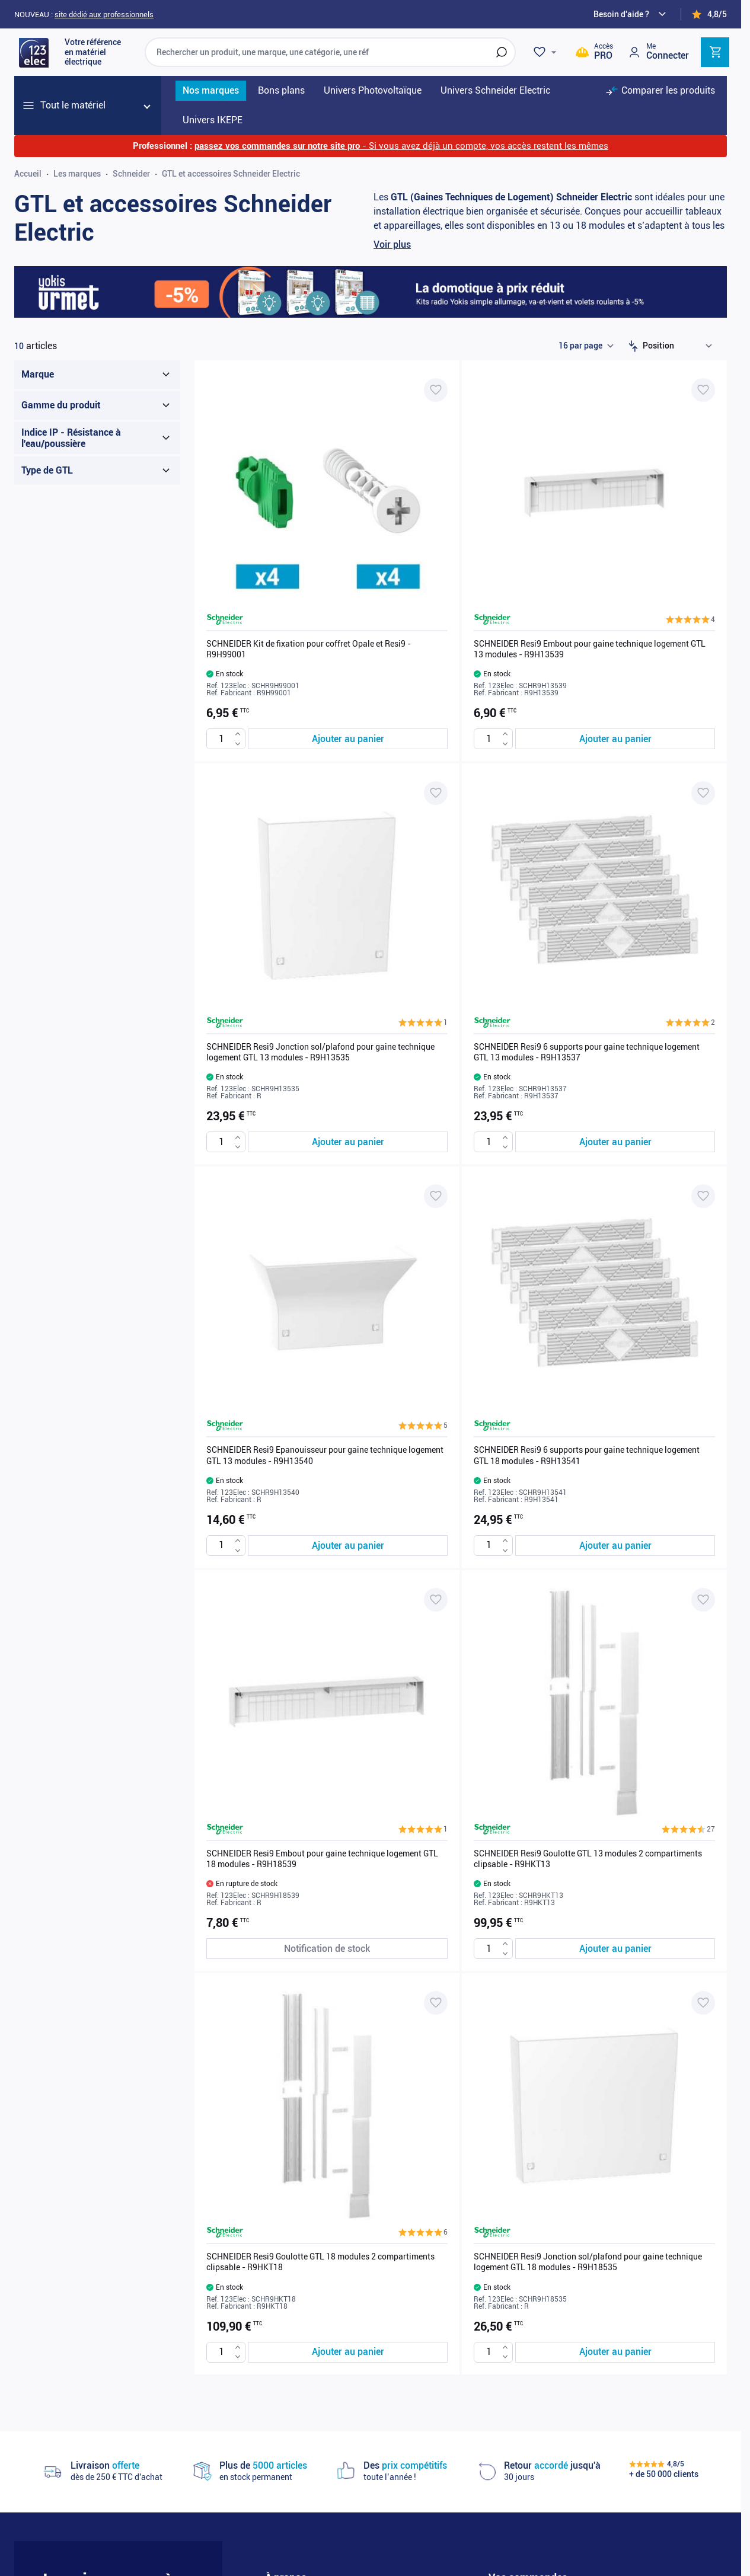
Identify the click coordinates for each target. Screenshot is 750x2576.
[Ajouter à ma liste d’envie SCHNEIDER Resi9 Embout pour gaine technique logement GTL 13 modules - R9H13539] (703, 390)
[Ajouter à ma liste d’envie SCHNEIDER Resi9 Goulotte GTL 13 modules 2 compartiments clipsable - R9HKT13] (703, 1600)
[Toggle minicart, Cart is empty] (715, 52)
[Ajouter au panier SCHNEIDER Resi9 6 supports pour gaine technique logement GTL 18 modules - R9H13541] (615, 1545)
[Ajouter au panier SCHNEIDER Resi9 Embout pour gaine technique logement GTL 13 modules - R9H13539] (615, 738)
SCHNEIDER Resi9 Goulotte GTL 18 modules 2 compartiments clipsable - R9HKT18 (320, 2262)
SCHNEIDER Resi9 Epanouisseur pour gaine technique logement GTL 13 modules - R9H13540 (324, 1455)
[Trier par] (680, 346)
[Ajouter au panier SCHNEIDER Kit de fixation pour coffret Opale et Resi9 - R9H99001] (348, 738)
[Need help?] (631, 14)
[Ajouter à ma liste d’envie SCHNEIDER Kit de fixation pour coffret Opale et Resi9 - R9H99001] (436, 390)
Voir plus (392, 244)
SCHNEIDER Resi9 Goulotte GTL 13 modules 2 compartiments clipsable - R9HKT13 (588, 1859)
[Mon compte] (658, 51)
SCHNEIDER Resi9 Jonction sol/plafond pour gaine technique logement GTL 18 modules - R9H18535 (588, 2262)
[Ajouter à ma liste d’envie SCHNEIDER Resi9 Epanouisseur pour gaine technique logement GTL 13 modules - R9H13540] (436, 1196)
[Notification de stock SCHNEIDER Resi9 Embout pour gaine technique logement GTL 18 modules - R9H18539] (327, 1948)
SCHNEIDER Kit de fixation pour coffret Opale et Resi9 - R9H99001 (308, 649)
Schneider (131, 173)
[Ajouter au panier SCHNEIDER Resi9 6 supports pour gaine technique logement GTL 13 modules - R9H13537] (615, 1142)
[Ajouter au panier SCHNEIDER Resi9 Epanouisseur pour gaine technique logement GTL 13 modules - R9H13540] (348, 1545)
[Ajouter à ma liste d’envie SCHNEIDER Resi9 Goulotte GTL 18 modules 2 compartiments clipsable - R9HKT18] (436, 2003)
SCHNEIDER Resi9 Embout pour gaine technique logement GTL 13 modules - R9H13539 (590, 649)
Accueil (28, 173)
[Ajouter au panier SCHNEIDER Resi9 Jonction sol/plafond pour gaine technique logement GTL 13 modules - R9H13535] (348, 1142)
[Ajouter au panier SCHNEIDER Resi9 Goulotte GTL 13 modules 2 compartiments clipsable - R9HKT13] (615, 1948)
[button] (690, 619)
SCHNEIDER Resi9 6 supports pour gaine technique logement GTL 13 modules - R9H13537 (587, 1052)
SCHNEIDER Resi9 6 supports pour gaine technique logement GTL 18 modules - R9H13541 (587, 1455)
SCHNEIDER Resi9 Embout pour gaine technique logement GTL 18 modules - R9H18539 (322, 1859)
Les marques (77, 173)
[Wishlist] (546, 52)
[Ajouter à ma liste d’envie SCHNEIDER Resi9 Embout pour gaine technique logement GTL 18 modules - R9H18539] (436, 1600)
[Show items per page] (585, 346)
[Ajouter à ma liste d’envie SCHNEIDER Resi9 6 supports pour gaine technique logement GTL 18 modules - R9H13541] (703, 1196)
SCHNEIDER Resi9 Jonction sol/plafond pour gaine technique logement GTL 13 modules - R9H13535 (320, 1052)
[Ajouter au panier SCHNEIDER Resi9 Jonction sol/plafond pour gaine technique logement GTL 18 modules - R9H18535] (615, 2352)
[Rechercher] (501, 52)
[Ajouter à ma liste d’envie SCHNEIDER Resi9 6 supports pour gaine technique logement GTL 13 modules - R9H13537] (703, 793)
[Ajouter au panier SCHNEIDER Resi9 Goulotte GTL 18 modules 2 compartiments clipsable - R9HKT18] (348, 2352)
